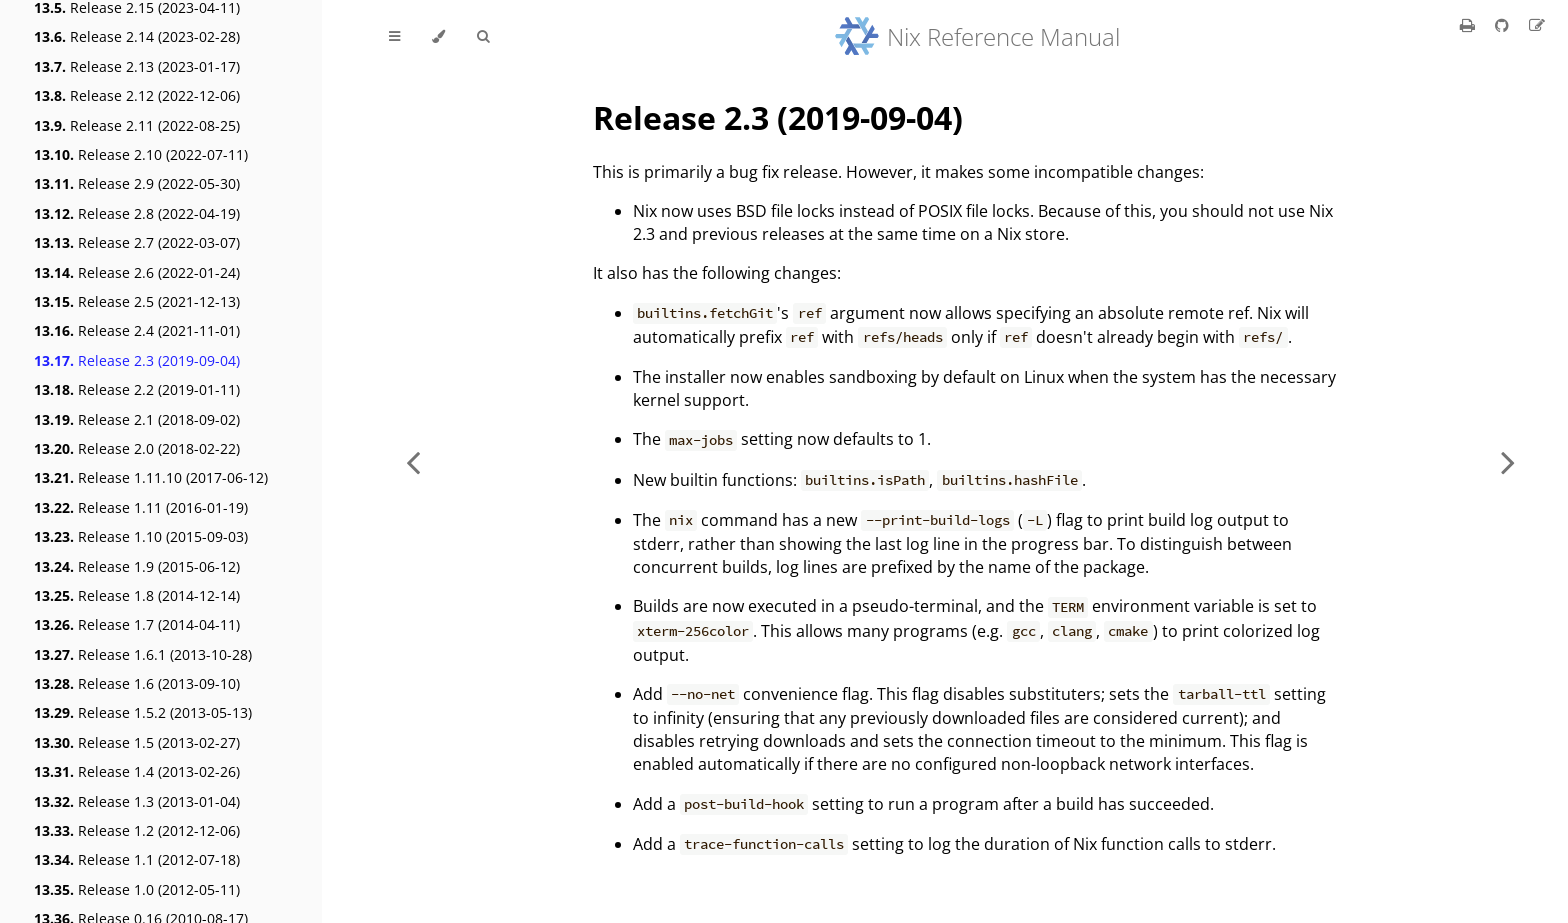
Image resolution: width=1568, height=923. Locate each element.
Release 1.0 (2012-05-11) (137, 889)
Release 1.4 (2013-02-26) (137, 771)
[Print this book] (1469, 25)
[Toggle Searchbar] (483, 37)
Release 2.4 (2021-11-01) (137, 330)
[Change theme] (438, 37)
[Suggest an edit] (1537, 25)
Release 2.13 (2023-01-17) (137, 66)
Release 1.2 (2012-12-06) (137, 830)
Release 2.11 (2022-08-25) (137, 125)
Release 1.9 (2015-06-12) (137, 566)
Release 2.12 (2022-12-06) (137, 95)
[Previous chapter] (413, 461)
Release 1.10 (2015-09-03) (141, 536)
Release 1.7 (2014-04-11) (137, 624)
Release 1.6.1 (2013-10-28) (143, 654)
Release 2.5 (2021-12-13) (137, 301)
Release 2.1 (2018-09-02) (137, 419)
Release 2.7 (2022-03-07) (137, 242)
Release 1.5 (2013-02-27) (137, 742)
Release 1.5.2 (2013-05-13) (143, 712)
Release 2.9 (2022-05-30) (137, 183)
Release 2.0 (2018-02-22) (137, 448)
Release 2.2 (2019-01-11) (137, 389)
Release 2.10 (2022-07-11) (141, 154)
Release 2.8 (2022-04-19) (137, 213)
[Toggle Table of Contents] (394, 37)
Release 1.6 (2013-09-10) (137, 683)
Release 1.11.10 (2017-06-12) (151, 477)
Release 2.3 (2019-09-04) (137, 360)
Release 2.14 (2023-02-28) (137, 36)
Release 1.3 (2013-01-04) (137, 801)
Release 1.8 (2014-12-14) (137, 595)
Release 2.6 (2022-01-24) (137, 272)
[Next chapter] (1508, 461)
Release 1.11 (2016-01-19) (141, 507)
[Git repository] (1504, 25)
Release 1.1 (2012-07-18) (137, 859)
